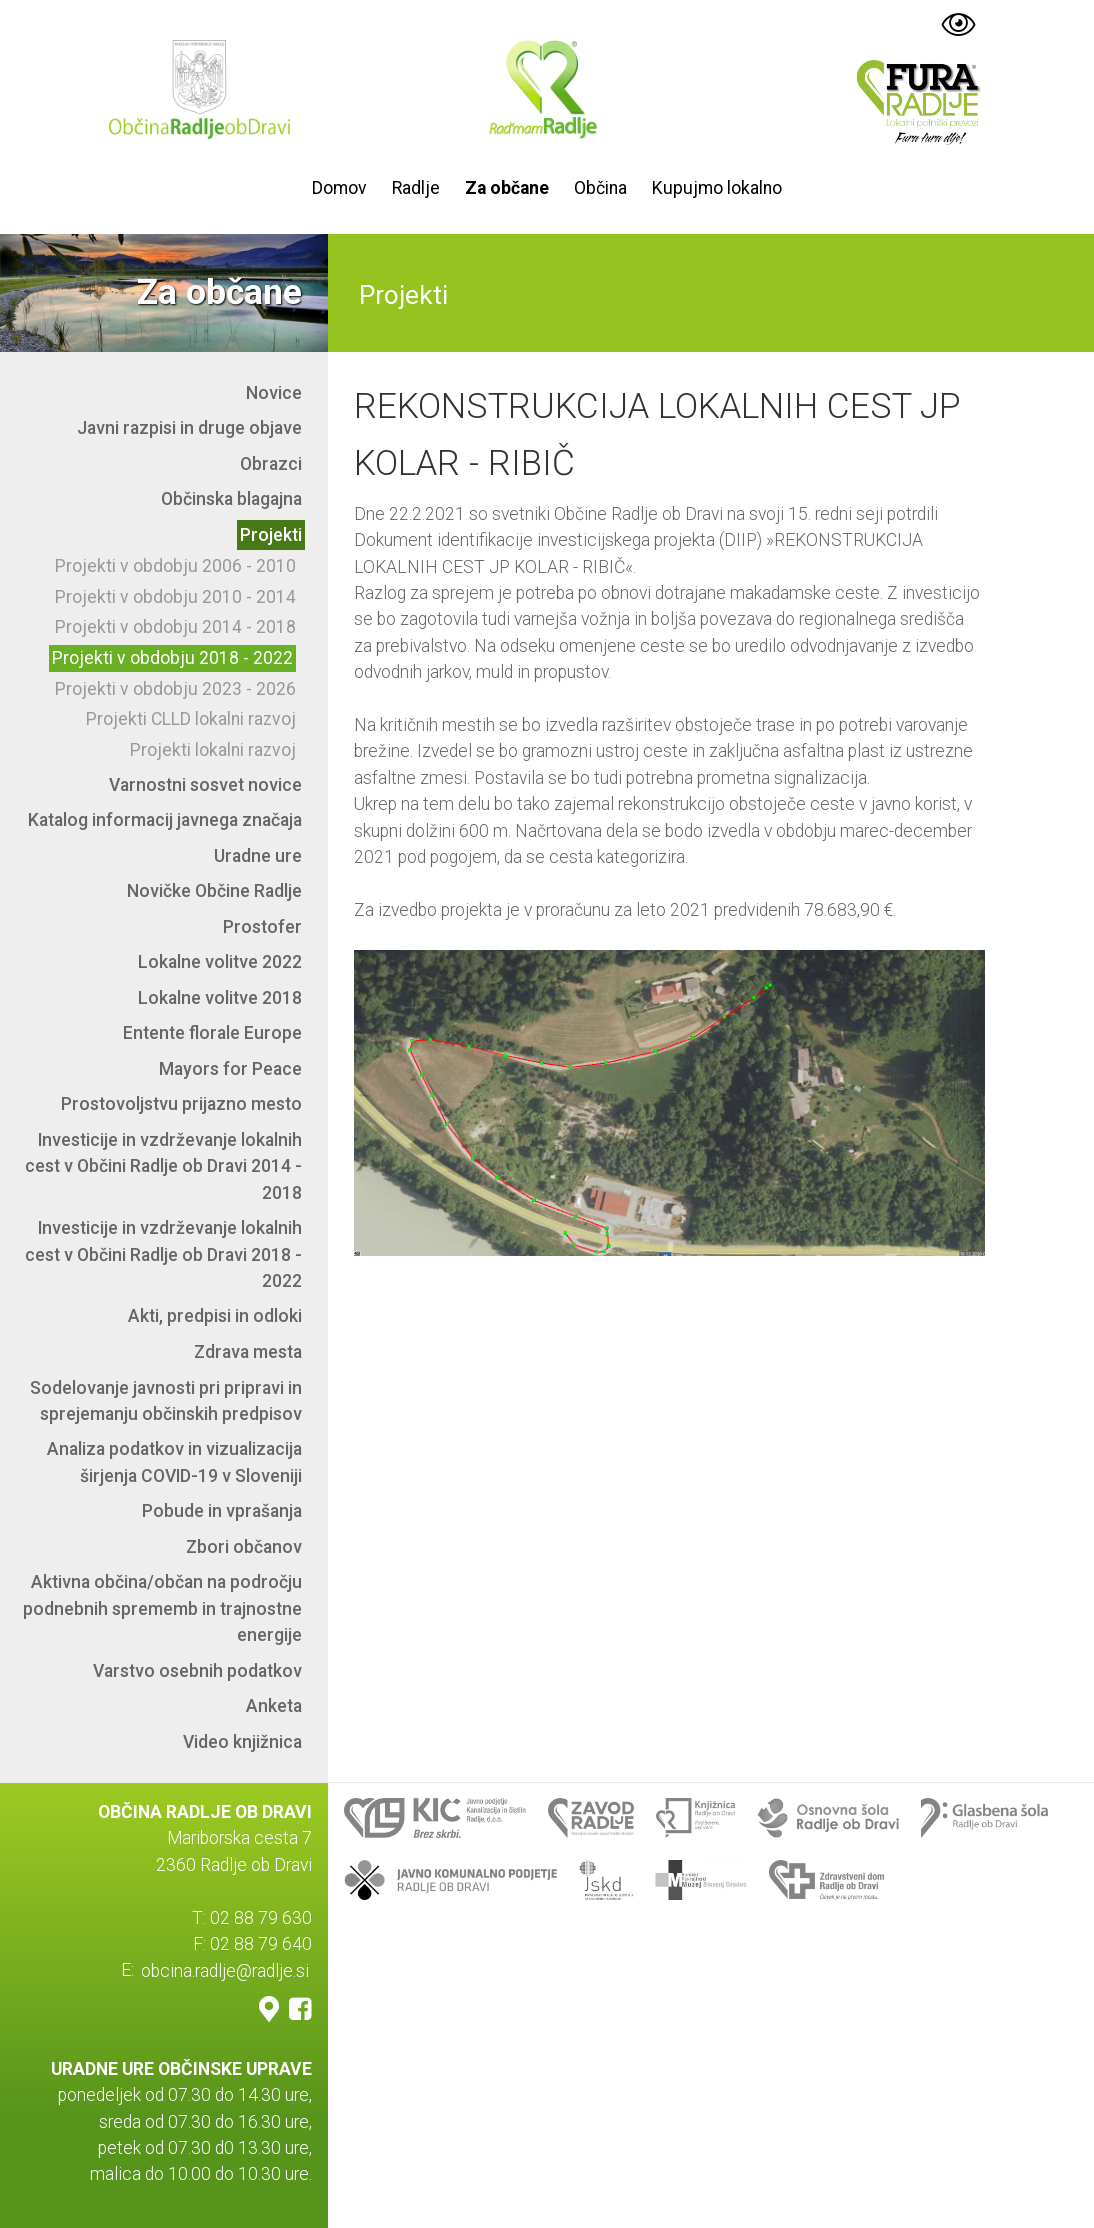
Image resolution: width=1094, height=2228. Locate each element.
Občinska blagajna (231, 499)
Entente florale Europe (212, 1033)
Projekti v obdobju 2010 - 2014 (175, 597)
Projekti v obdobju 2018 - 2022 (172, 658)
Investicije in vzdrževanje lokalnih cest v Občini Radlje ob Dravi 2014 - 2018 (163, 1166)
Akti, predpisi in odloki (215, 1316)
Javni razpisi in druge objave (189, 428)
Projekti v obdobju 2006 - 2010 (175, 566)
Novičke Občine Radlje (214, 891)
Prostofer (262, 927)
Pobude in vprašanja (222, 1511)
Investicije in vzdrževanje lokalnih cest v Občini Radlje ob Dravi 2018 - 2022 (163, 1254)
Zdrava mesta (248, 1352)
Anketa (274, 1706)
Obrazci (271, 464)
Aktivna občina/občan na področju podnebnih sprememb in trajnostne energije (162, 1608)
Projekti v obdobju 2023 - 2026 (175, 689)
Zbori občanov (244, 1547)
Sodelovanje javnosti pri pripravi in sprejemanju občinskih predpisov (166, 1401)
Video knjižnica (242, 1742)
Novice (274, 393)
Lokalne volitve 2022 (220, 962)
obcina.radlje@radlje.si (225, 1970)
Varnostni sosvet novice (205, 785)
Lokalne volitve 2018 (220, 998)
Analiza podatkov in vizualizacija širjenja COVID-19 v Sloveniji (174, 1462)
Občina (600, 188)
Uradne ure (258, 856)
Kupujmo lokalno (717, 188)
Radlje (416, 188)
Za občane (507, 188)
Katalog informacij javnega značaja (165, 820)
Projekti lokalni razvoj (213, 750)
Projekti (271, 535)
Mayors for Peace (230, 1069)
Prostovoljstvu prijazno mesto (181, 1104)
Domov (339, 188)
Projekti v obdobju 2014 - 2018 (175, 627)
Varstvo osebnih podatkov (197, 1671)
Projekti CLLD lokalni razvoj (191, 719)
